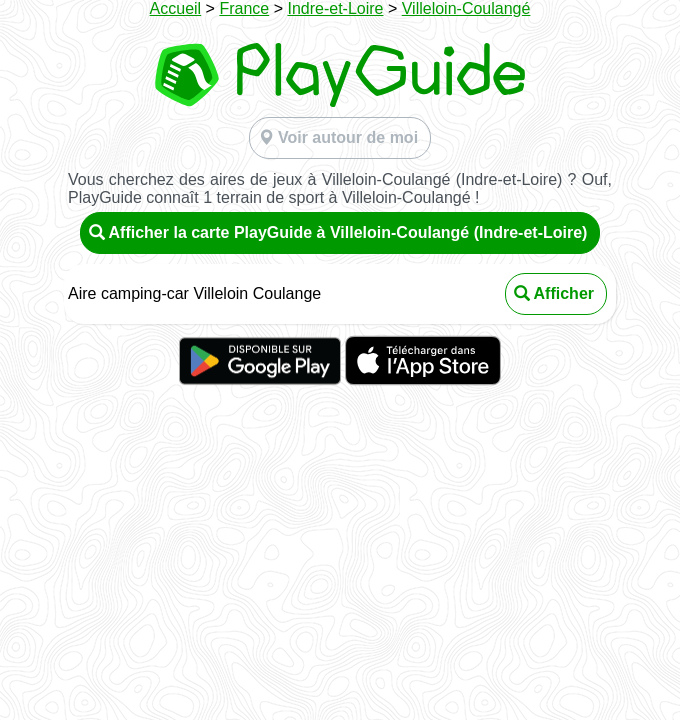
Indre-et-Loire (335, 8)
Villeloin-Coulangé (466, 8)
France (244, 8)
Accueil (176, 8)
